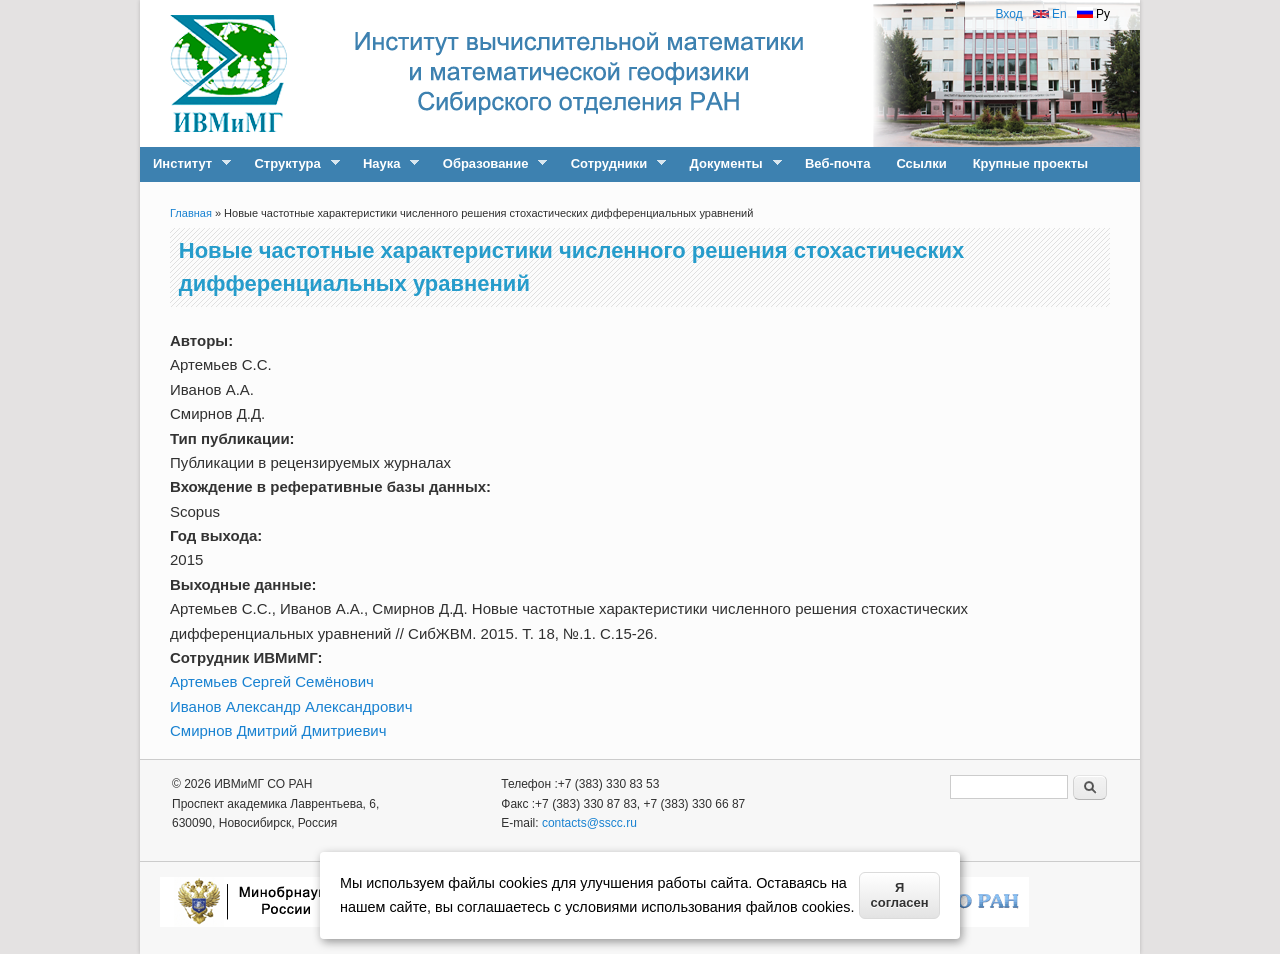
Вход (1008, 14)
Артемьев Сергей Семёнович (272, 681)
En (1050, 14)
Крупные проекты (1031, 163)
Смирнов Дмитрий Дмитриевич (278, 730)
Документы (729, 164)
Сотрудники (612, 164)
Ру (1093, 14)
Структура (290, 164)
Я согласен (900, 895)
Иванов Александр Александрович (291, 706)
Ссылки (921, 163)
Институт (185, 164)
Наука (384, 164)
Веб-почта (837, 163)
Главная (191, 213)
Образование (489, 164)
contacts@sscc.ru (589, 823)
